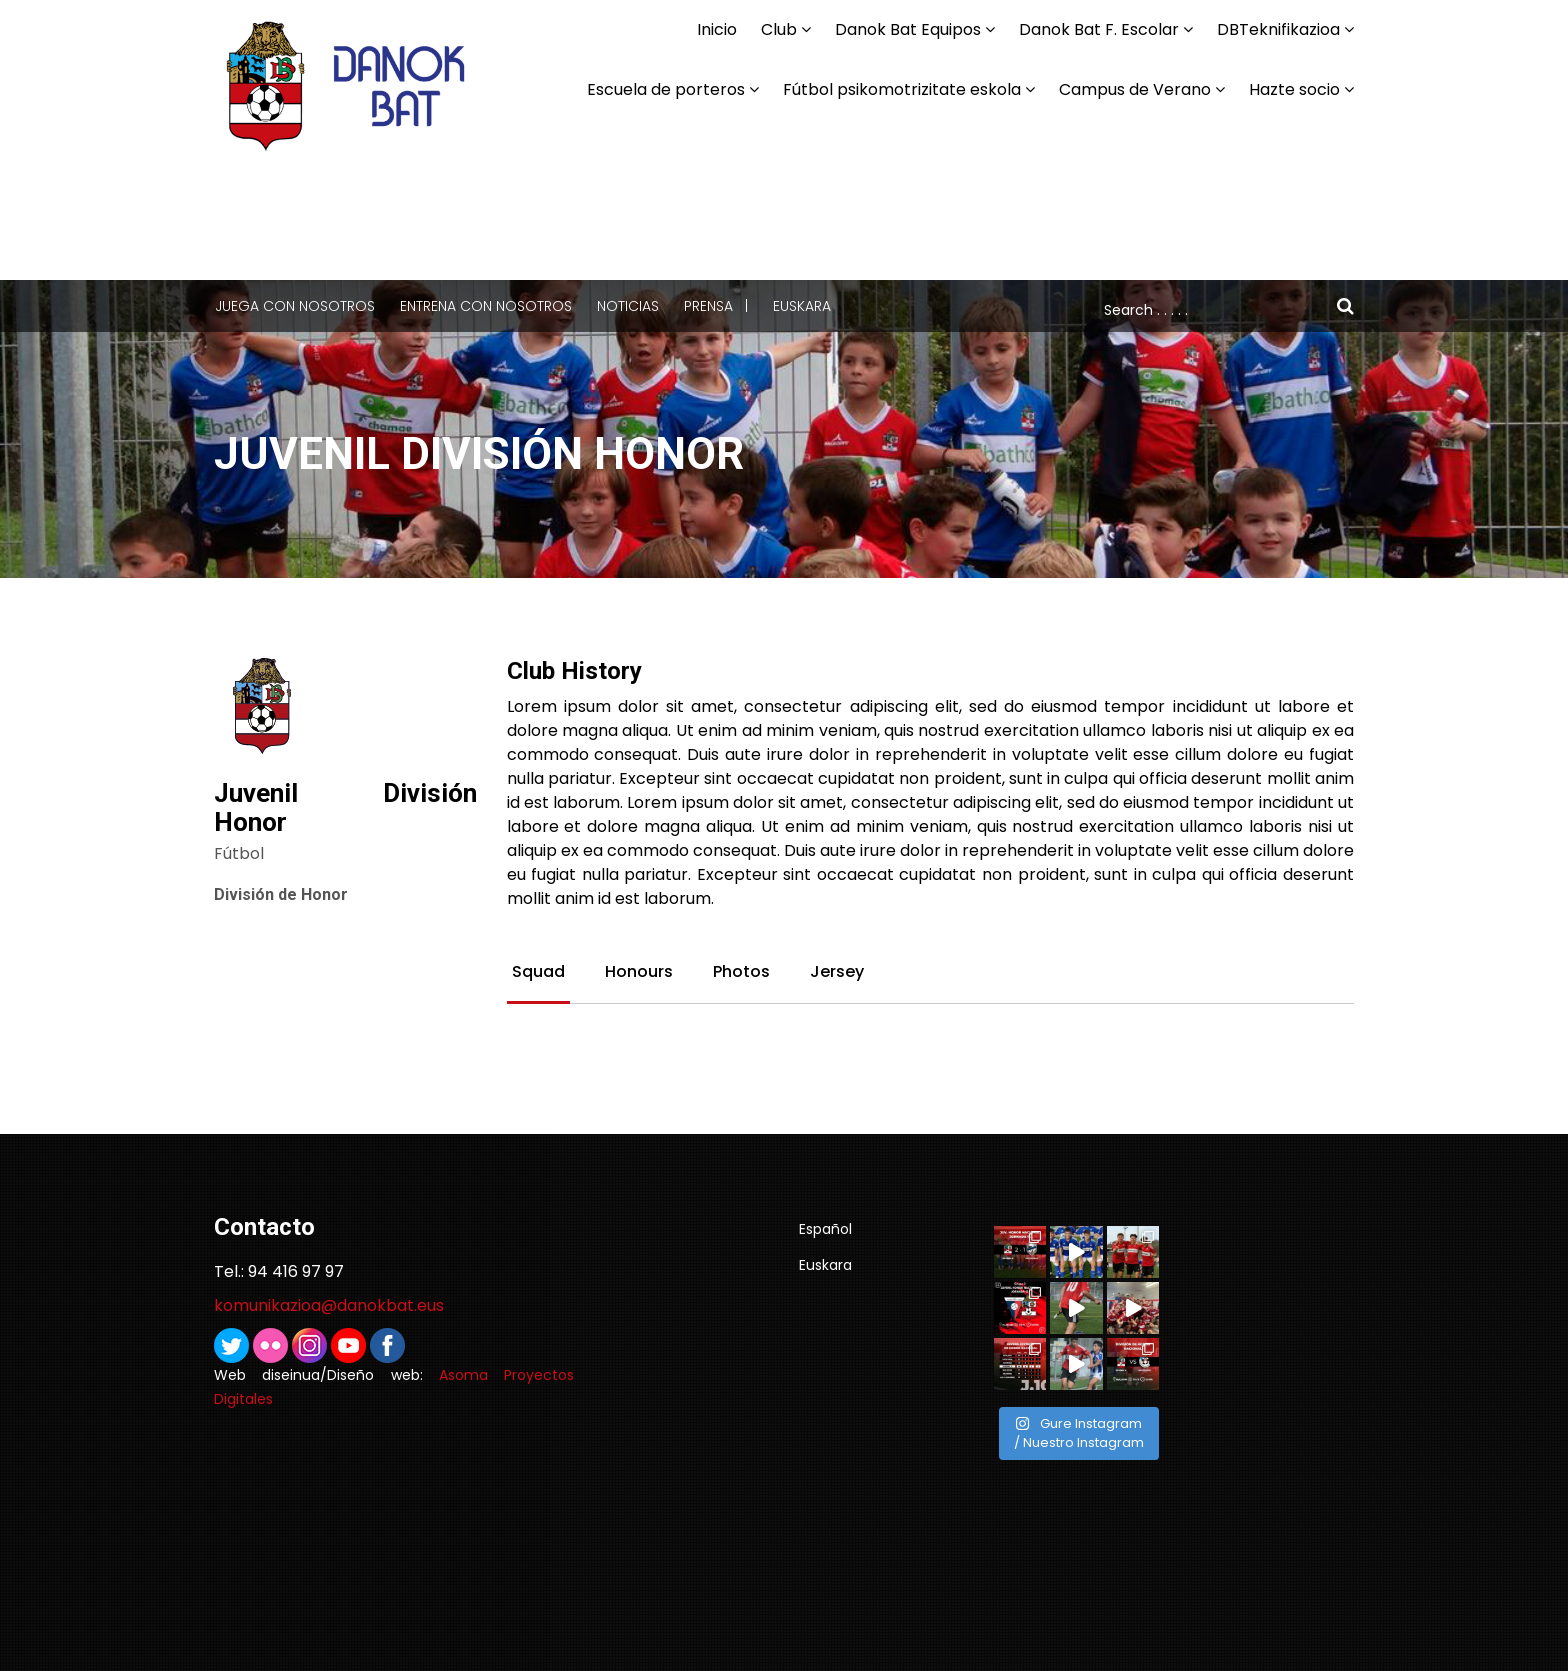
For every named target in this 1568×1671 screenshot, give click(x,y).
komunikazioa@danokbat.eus (329, 1305)
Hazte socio (1294, 89)
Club (779, 29)
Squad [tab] (538, 972)
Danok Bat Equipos (908, 29)
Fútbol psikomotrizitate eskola (902, 89)
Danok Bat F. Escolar (1099, 29)
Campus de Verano (1135, 89)
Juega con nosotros (295, 306)
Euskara (802, 306)
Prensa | (716, 306)
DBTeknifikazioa (1278, 29)
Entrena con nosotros (486, 306)
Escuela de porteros (666, 89)
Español (825, 1229)
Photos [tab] (741, 972)
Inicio (717, 29)
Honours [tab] (639, 972)
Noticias (628, 306)
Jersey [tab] (837, 972)
